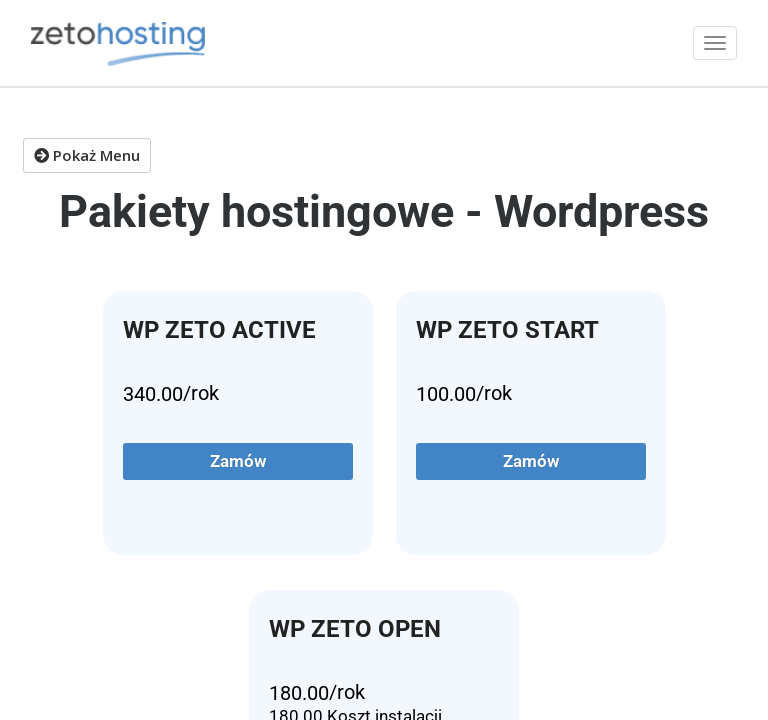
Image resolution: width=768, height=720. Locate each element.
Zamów (238, 461)
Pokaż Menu (87, 155)
